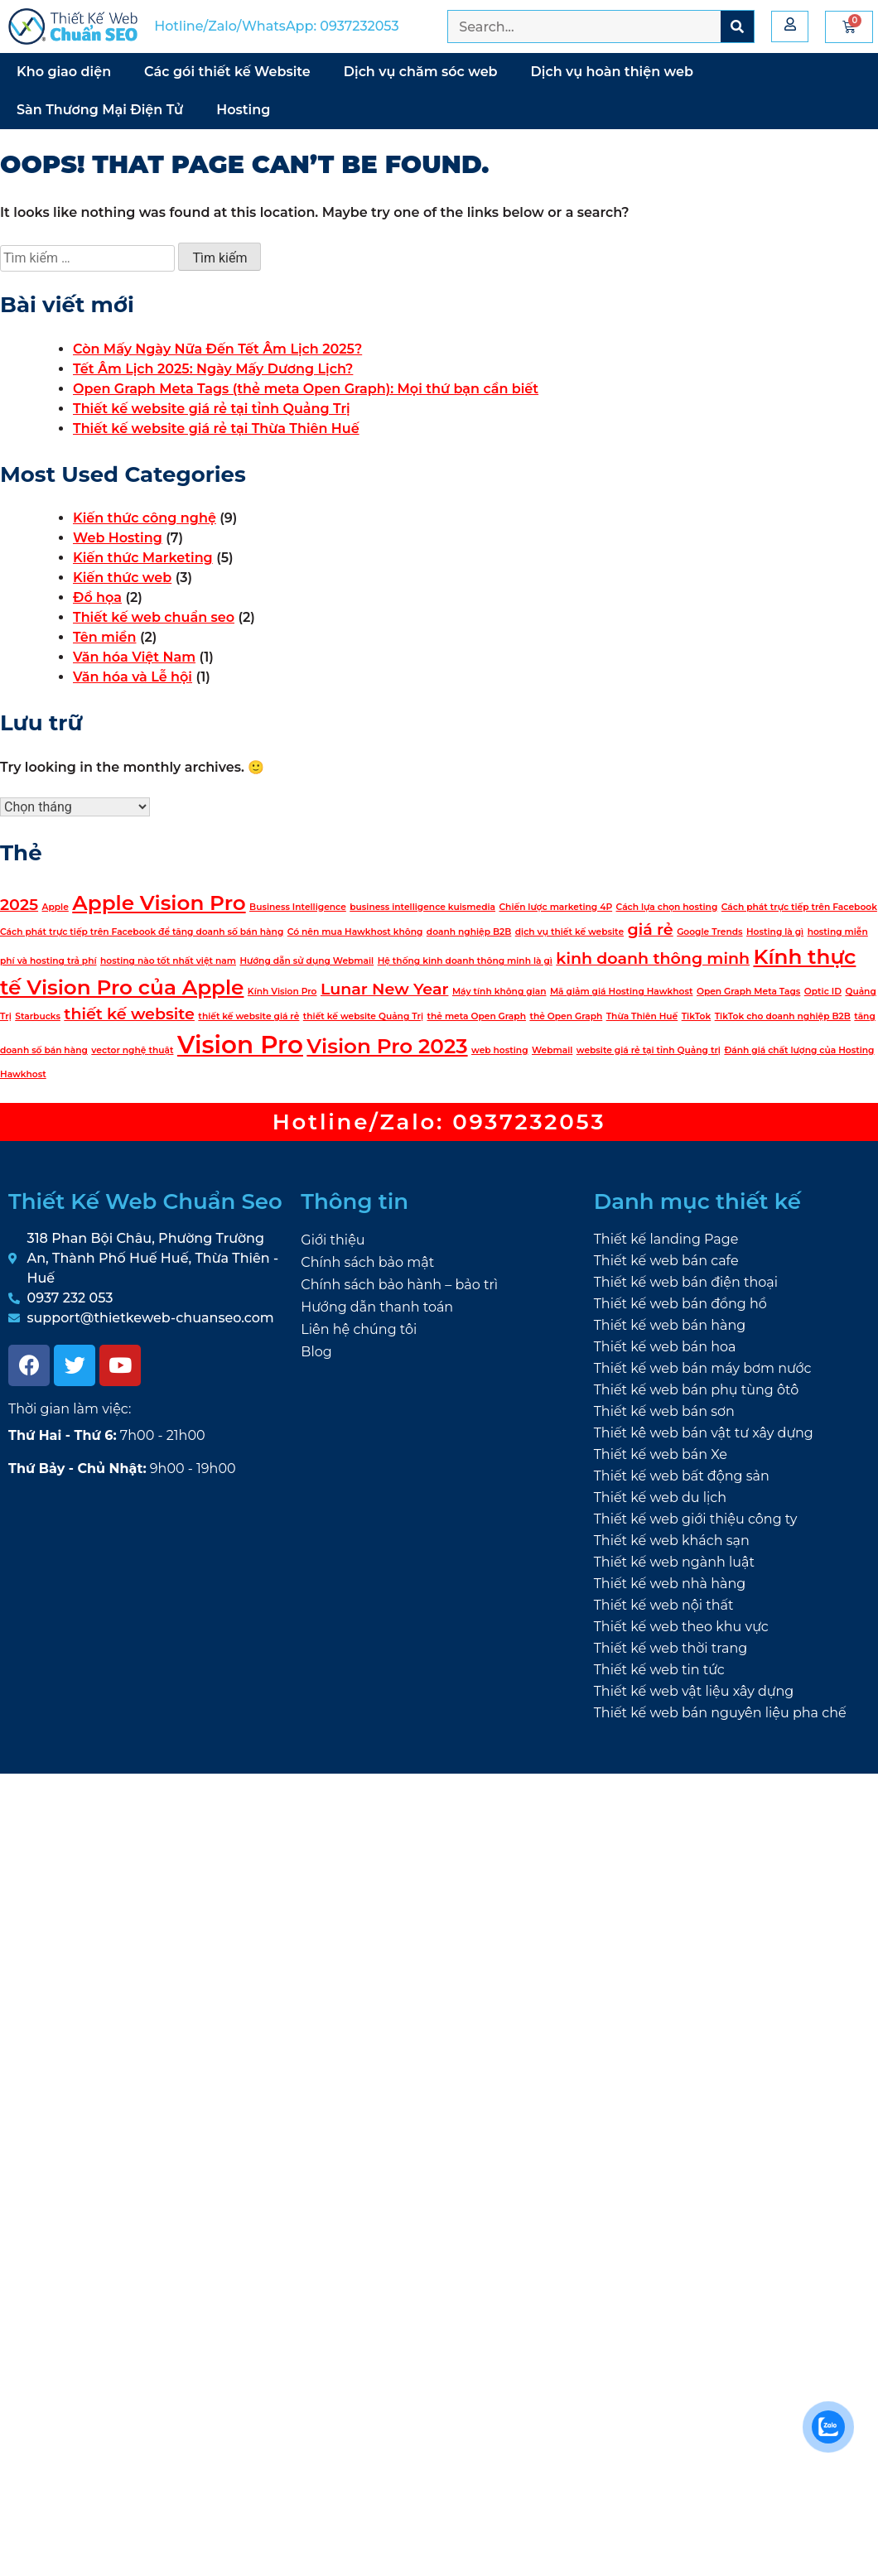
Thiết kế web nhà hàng (670, 1583)
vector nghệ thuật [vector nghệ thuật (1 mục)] (132, 1050)
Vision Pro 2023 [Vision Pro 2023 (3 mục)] (386, 1045)
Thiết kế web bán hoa (665, 1347)
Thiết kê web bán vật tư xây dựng (703, 1433)
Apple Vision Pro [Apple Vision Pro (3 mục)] (158, 902)
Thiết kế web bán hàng (670, 1325)
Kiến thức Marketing (143, 558)
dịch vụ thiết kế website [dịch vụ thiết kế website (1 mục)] (569, 932)
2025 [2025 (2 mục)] (19, 904)
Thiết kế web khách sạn (672, 1540)
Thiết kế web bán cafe (666, 1261)
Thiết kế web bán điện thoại (686, 1282)
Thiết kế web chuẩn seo (153, 617)
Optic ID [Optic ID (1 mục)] (823, 991)
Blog (316, 1352)
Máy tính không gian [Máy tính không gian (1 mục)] (499, 991)
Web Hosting (117, 538)
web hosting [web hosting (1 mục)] (499, 1050)
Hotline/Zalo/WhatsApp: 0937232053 (276, 26)
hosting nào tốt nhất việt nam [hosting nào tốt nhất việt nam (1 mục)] (168, 961)
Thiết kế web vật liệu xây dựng (694, 1691)
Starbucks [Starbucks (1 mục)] (37, 1016)
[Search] (737, 26)
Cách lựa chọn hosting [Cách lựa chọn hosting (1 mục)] (667, 907)
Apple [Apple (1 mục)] (55, 907)
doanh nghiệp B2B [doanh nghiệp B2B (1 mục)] (469, 932)
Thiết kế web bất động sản (681, 1476)
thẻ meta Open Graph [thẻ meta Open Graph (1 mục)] (476, 1016)
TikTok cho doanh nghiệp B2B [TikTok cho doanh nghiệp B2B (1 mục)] (783, 1016)
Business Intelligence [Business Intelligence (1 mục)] (297, 907)
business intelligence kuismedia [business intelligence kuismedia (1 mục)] (422, 907)
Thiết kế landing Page (666, 1239)
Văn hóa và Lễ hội (132, 677)
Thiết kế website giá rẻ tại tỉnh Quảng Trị (211, 408)
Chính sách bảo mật (367, 1262)
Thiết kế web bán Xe (660, 1454)
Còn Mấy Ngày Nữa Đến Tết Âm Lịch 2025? (217, 349)
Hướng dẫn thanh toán (377, 1307)
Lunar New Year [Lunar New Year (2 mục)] (385, 989)
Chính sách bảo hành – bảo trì (399, 1285)
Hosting (243, 110)
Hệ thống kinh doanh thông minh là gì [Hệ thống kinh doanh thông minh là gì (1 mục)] (465, 961)
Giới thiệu (332, 1240)
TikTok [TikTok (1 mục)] (697, 1016)
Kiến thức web (122, 577)
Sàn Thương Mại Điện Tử (100, 110)
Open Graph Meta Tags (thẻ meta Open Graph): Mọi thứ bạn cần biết (305, 389)
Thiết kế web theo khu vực (681, 1627)
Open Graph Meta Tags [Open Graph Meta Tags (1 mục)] (748, 991)
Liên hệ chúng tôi (359, 1329)
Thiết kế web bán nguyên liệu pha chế (720, 1713)
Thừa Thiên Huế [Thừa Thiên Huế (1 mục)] (642, 1016)
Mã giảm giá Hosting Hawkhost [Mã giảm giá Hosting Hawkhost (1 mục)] (621, 991)
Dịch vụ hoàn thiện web (612, 71)
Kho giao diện (64, 71)
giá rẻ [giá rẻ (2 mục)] (650, 929)
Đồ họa (97, 597)
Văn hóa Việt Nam (134, 657)
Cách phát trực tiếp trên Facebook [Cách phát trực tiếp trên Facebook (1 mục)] (799, 907)
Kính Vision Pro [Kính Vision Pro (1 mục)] (282, 991)
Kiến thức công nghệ (144, 518)
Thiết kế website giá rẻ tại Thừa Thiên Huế (216, 428)
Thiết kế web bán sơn (664, 1411)
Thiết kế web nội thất (664, 1605)
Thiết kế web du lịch (660, 1497)
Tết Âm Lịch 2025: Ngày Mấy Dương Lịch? (213, 369)
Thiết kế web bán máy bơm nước (703, 1368)
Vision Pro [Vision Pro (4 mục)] (240, 1044)
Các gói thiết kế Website (227, 71)
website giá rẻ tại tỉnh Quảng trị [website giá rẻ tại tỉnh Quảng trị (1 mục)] (648, 1050)
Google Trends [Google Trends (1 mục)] (709, 932)
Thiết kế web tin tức (659, 1670)
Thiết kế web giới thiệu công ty (696, 1519)
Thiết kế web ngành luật (674, 1562)
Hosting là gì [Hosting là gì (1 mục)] (774, 932)
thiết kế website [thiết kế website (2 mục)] (129, 1013)
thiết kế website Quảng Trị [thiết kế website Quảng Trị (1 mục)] (363, 1016)
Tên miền (104, 637)
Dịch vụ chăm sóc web (421, 71)
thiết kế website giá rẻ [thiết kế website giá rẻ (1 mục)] (248, 1016)
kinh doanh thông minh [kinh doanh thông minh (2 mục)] (653, 958)
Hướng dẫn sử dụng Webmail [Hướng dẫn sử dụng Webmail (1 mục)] (306, 961)
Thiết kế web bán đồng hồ (680, 1304)
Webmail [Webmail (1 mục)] (552, 1050)
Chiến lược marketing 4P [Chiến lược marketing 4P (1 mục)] (555, 907)
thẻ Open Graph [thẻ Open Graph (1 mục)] (565, 1016)
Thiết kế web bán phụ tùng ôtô (696, 1390)
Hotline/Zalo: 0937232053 (439, 1122)
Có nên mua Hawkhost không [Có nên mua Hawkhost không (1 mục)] (355, 932)
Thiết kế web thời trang (671, 1648)
